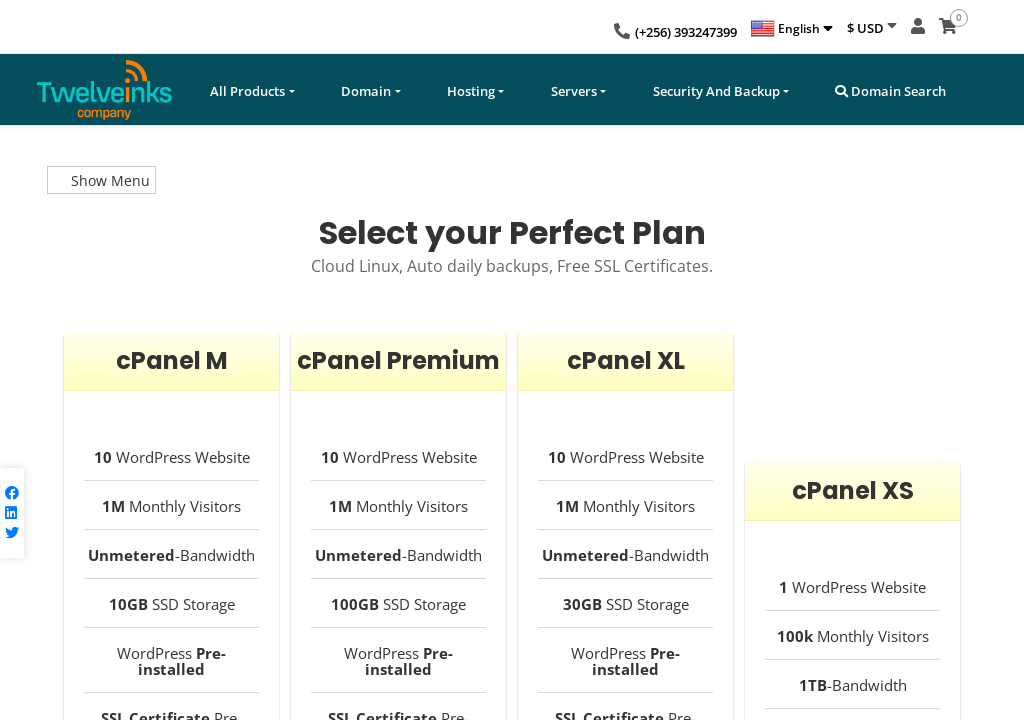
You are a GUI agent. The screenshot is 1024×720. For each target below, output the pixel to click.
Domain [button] (366, 91)
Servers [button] (574, 91)
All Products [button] (247, 91)
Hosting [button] (471, 91)
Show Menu (101, 180)
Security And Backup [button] (716, 91)
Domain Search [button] (890, 91)
